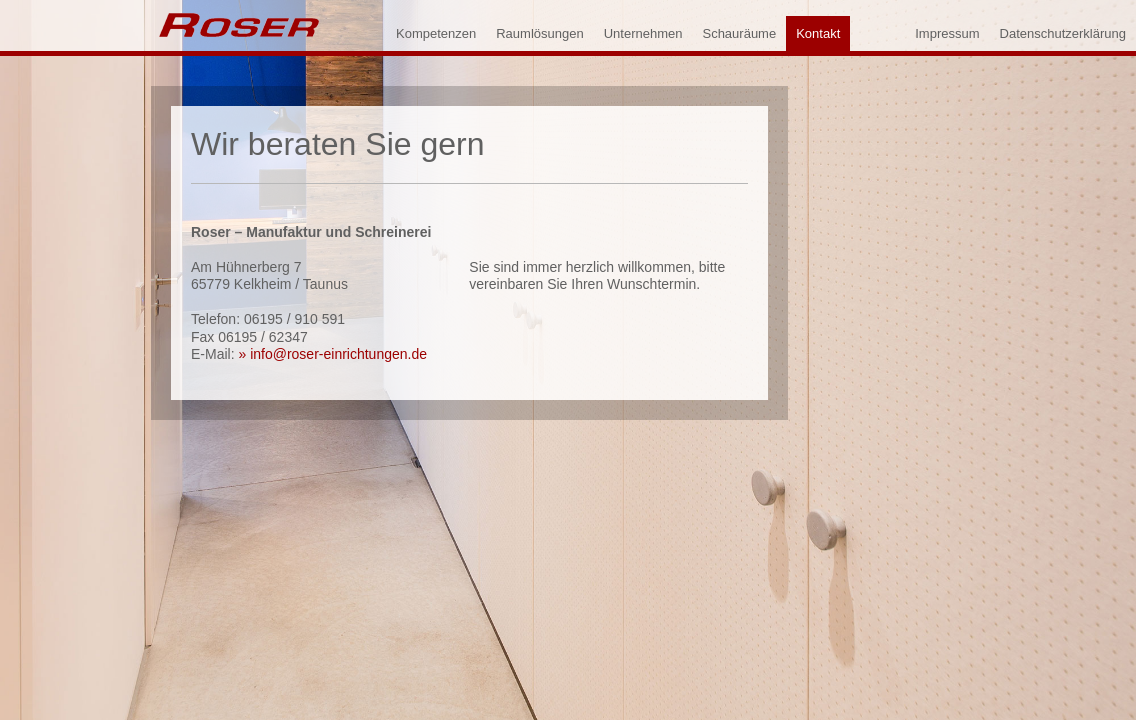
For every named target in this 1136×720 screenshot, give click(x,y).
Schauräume (739, 33)
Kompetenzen (436, 33)
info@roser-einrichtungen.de (338, 354)
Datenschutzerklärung (1063, 33)
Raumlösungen (539, 33)
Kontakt (818, 33)
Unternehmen (643, 33)
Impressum (947, 33)
